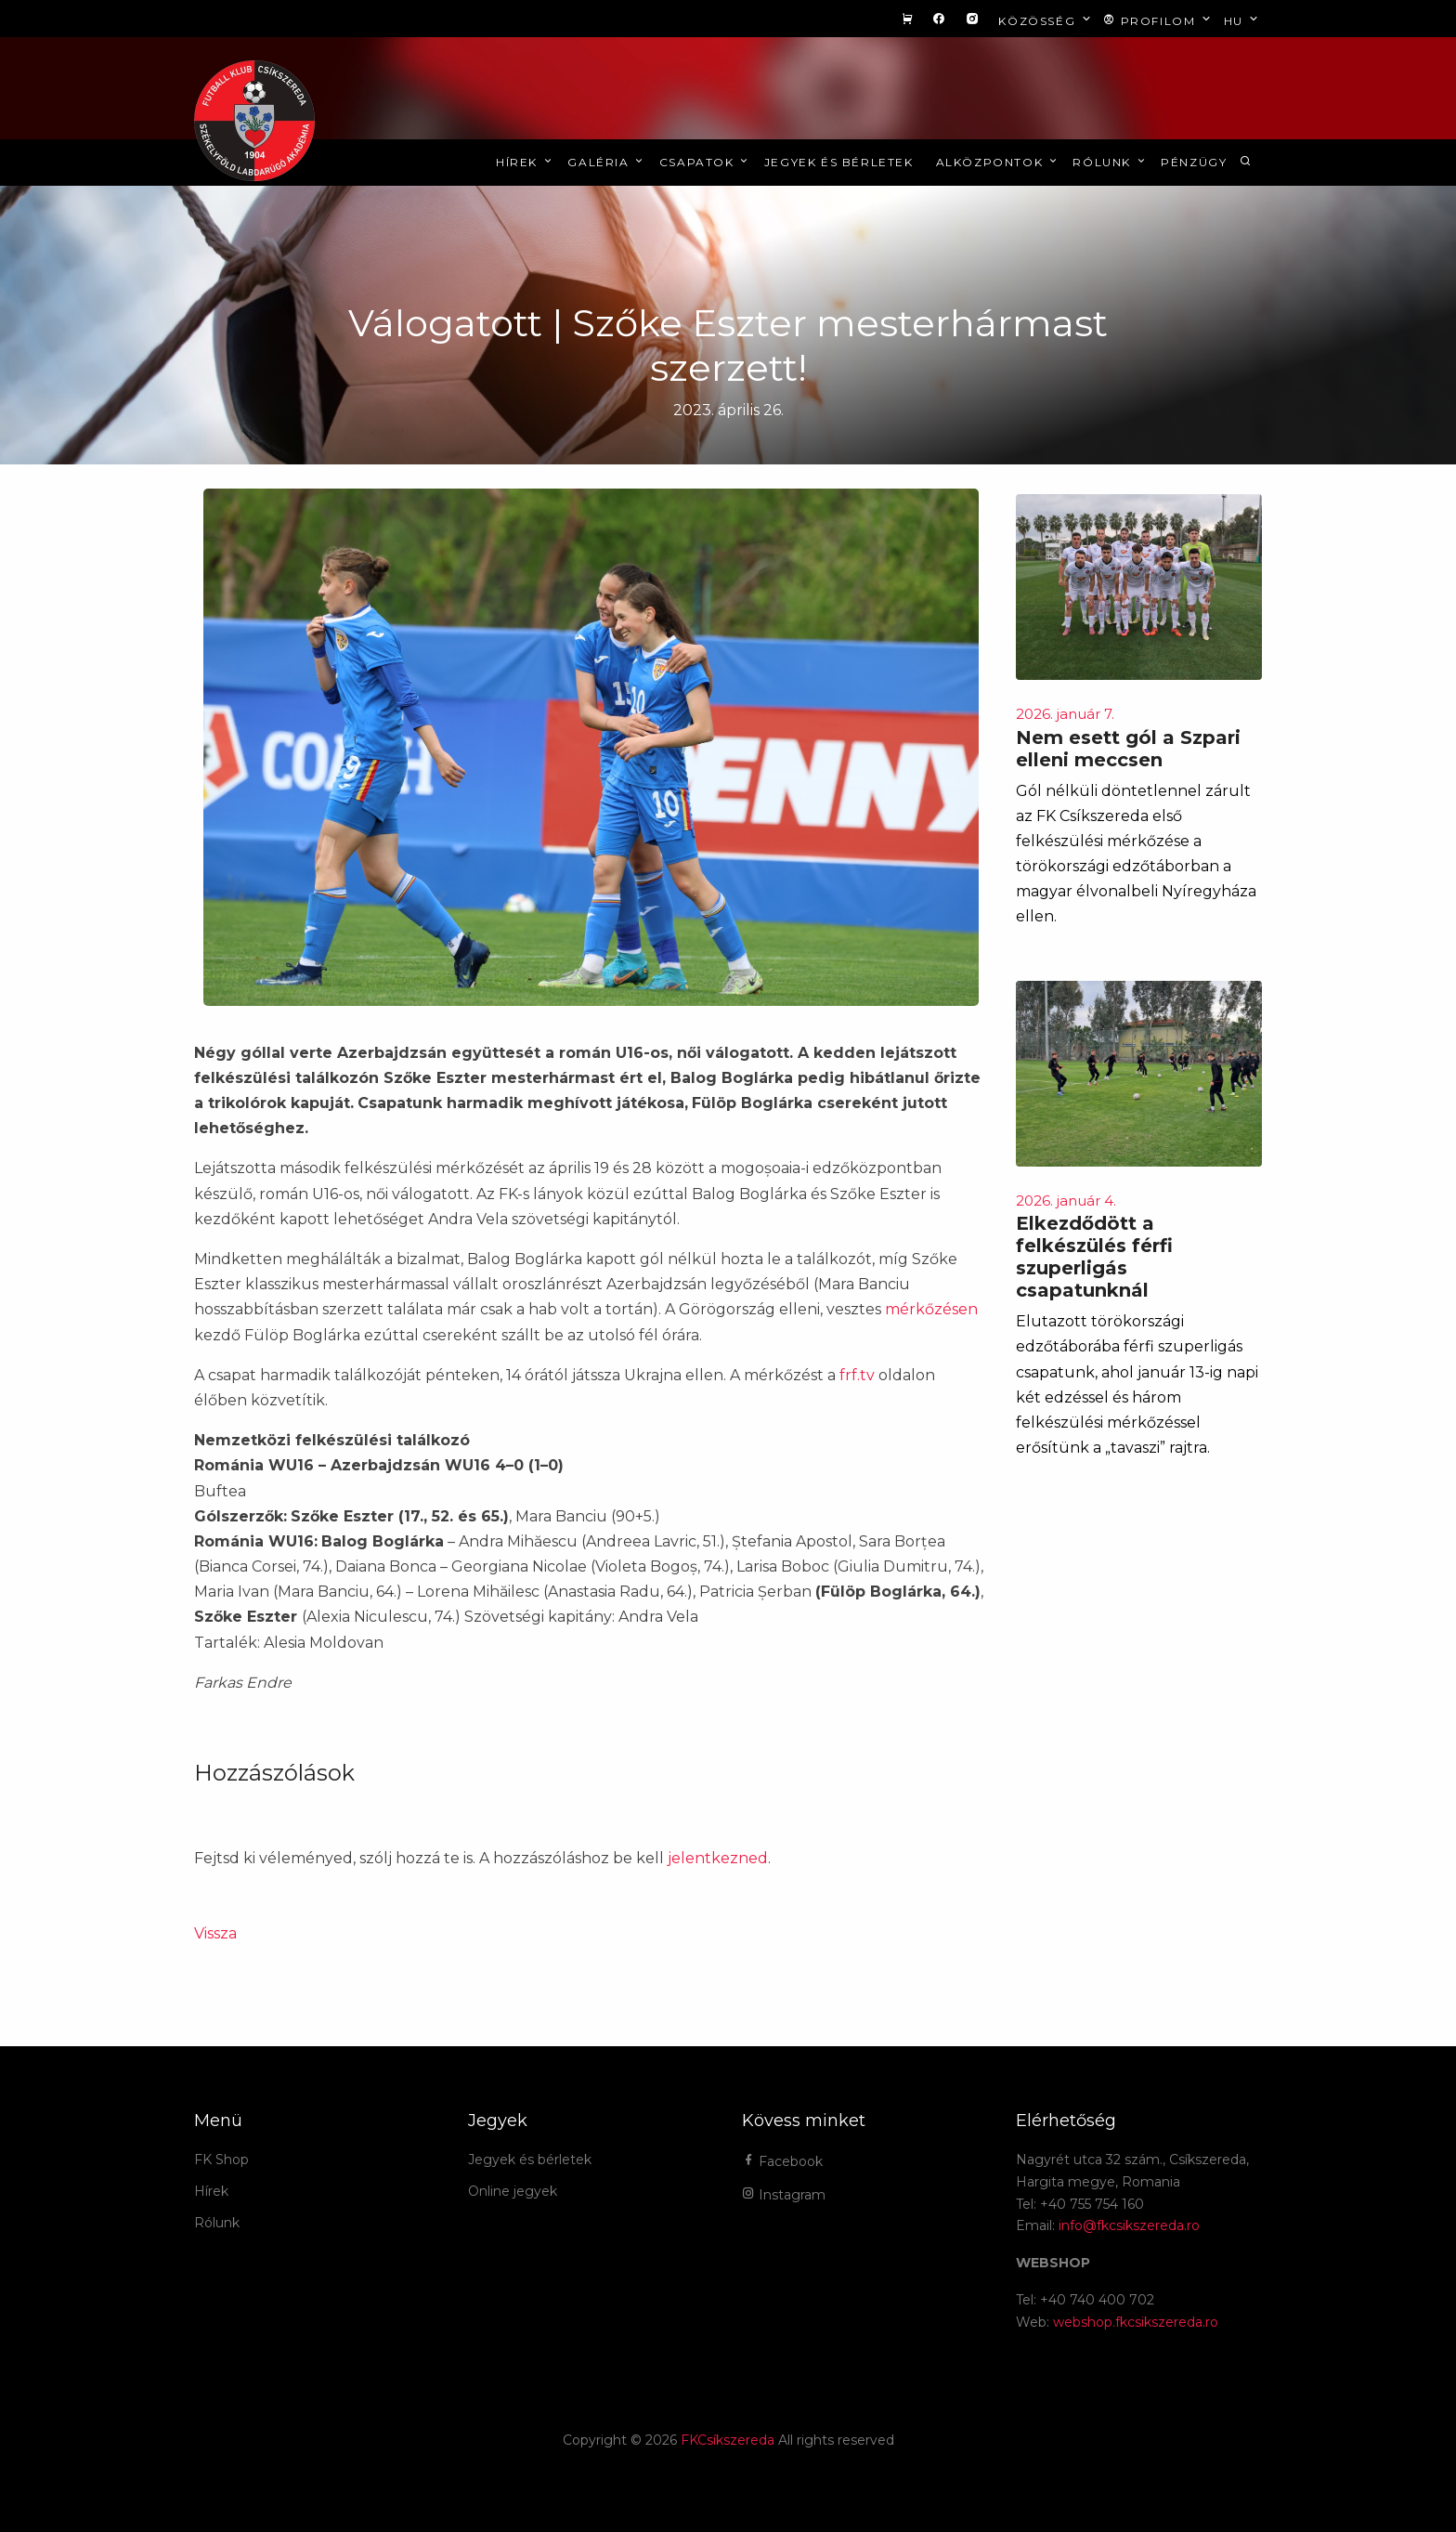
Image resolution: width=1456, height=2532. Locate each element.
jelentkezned (718, 1858)
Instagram (784, 2194)
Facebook (782, 2161)
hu (1243, 20)
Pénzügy (1194, 162)
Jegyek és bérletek (839, 162)
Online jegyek (512, 2191)
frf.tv (857, 1375)
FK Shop (221, 2159)
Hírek (525, 162)
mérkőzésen (931, 1309)
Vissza (215, 1933)
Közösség (1046, 20)
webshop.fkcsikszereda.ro (1135, 2322)
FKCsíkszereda (727, 2440)
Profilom (1158, 20)
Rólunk (1110, 162)
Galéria (606, 162)
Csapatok (705, 162)
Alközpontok (998, 162)
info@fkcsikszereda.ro (1129, 2225)
